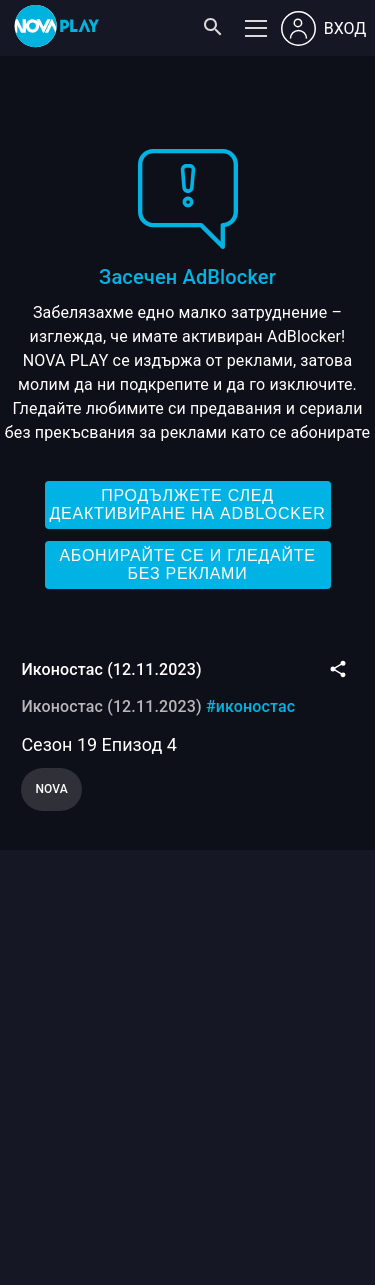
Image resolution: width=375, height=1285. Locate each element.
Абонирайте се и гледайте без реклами (187, 564)
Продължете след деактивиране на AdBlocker (187, 504)
